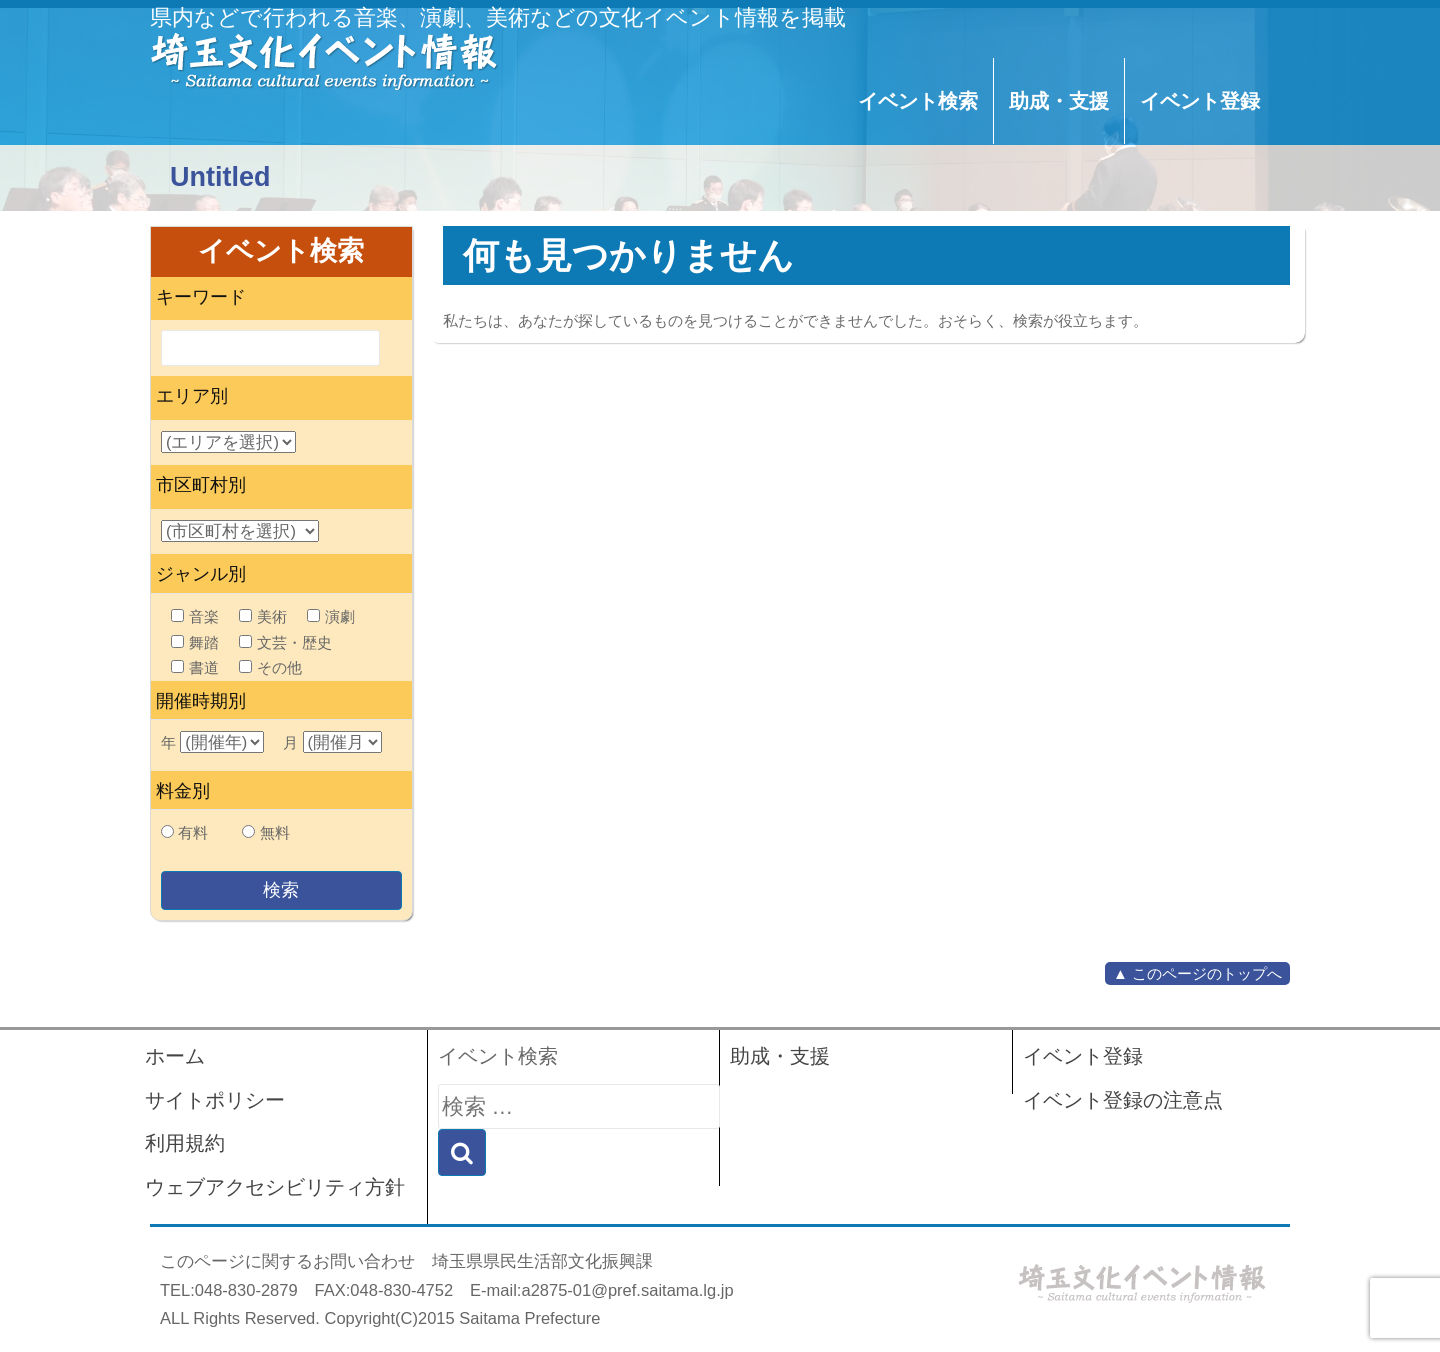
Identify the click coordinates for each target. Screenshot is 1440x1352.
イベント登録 (1200, 101)
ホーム (175, 1056)
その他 (270, 667)
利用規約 (185, 1143)
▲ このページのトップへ (1197, 973)
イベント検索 (918, 101)
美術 (263, 616)
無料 (275, 832)
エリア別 (192, 396)
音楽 (195, 616)
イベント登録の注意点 (1123, 1100)
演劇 (331, 616)
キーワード (201, 297)
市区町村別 (201, 485)
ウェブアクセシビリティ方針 (275, 1187)
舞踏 (195, 642)
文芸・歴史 (285, 642)
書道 (195, 667)
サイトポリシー (215, 1100)
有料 (193, 832)
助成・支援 (1059, 101)
